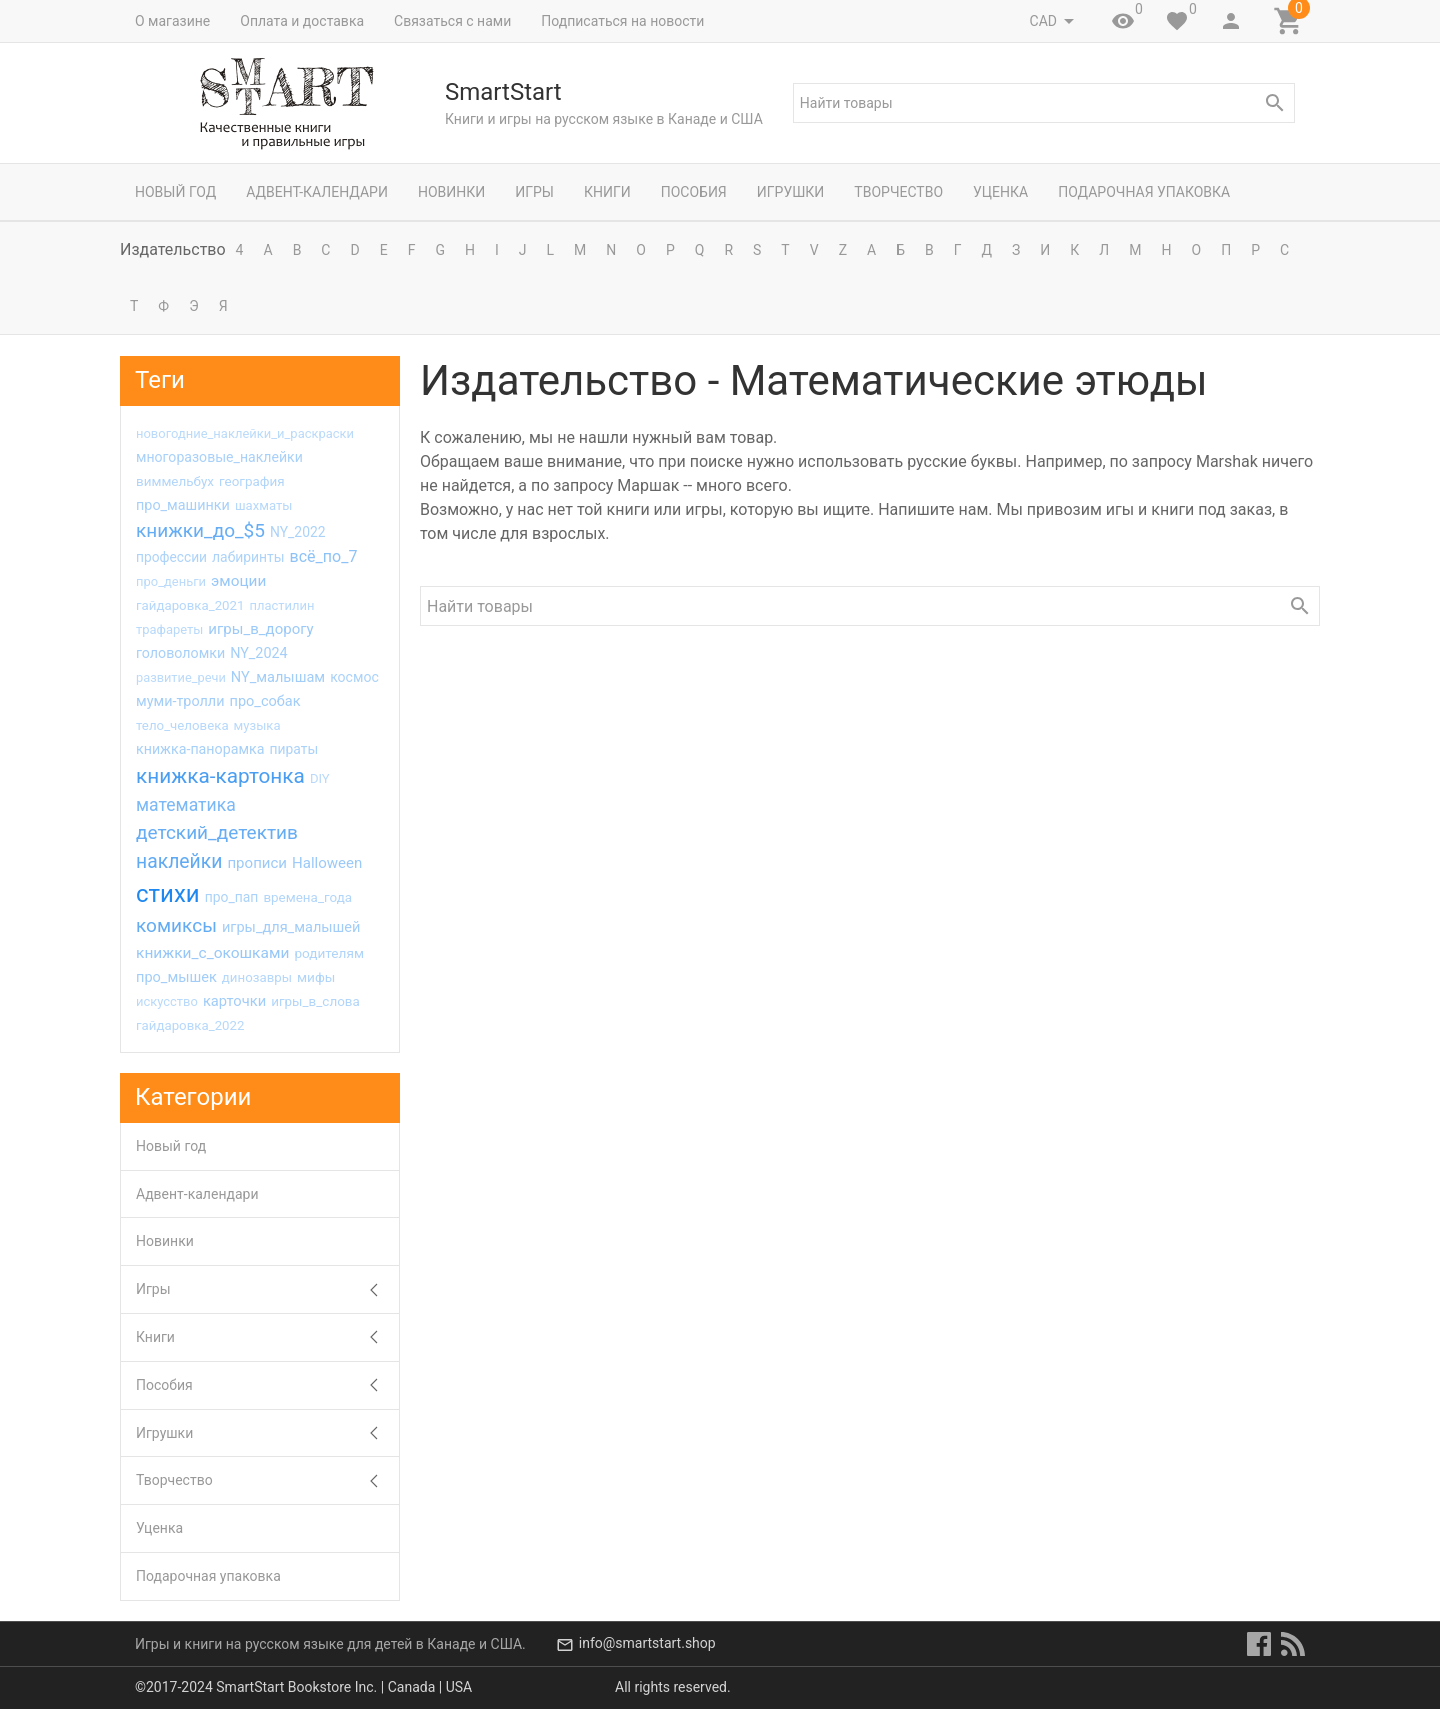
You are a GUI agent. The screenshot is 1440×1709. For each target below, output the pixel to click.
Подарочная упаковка (1144, 192)
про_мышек (176, 977)
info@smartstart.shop (647, 1644)
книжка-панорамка (200, 749)
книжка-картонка (220, 776)
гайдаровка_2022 (190, 1025)
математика (186, 805)
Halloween (327, 863)
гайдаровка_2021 (190, 605)
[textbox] (1044, 103)
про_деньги (171, 581)
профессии (171, 557)
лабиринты (248, 557)
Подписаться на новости (622, 21)
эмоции (238, 581)
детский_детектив (217, 832)
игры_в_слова (315, 1001)
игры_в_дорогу (260, 629)
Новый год (175, 192)
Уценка (1000, 192)
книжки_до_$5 (200, 530)
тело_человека (182, 725)
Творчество (898, 192)
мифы (316, 977)
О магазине (172, 21)
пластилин (281, 605)
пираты (293, 749)
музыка (257, 725)
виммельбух (175, 481)
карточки (234, 1001)
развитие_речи (181, 677)
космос (354, 677)
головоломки (180, 653)
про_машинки (183, 505)
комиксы (176, 925)
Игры (534, 192)
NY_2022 (298, 532)
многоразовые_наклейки (219, 457)
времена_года (307, 897)
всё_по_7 (324, 556)
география (252, 481)
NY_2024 (259, 653)
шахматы (263, 505)
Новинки (451, 192)
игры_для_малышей (291, 927)
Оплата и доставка (302, 21)
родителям (329, 953)
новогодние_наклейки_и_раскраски (245, 433)
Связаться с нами (452, 21)
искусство (167, 1001)
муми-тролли (180, 701)
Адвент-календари (317, 192)
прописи (257, 863)
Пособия (694, 192)
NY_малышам (278, 677)
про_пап (232, 897)
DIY (320, 778)
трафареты (169, 629)
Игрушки (791, 192)
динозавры (257, 977)
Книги (607, 192)
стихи (168, 894)
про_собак (264, 701)
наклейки (179, 861)
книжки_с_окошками (212, 953)
